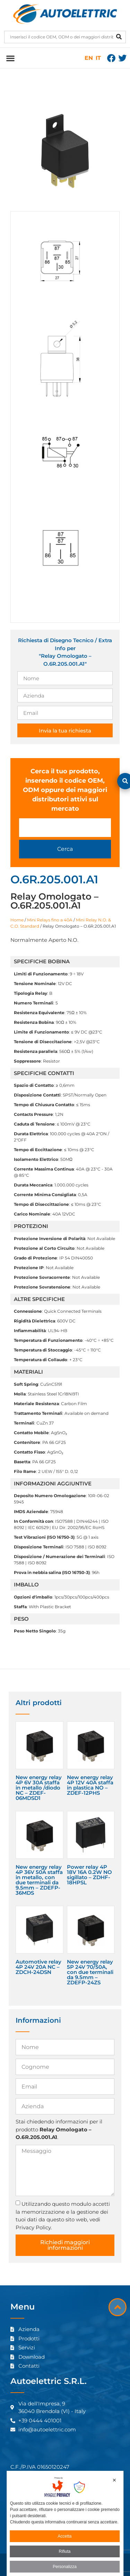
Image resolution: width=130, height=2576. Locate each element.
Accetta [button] (64, 2536)
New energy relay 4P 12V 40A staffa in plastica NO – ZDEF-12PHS (90, 1785)
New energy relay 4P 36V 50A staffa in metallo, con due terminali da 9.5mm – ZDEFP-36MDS (39, 1880)
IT (98, 58)
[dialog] (65, 2523)
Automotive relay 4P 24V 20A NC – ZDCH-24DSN (38, 1966)
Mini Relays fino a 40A (49, 919)
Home (17, 919)
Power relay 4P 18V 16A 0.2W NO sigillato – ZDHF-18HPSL (89, 1875)
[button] (10, 58)
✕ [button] (114, 2480)
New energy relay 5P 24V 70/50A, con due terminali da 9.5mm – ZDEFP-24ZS (90, 1972)
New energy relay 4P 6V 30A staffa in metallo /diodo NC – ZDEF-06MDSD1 (39, 1787)
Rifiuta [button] (64, 2551)
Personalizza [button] (65, 2566)
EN (89, 58)
